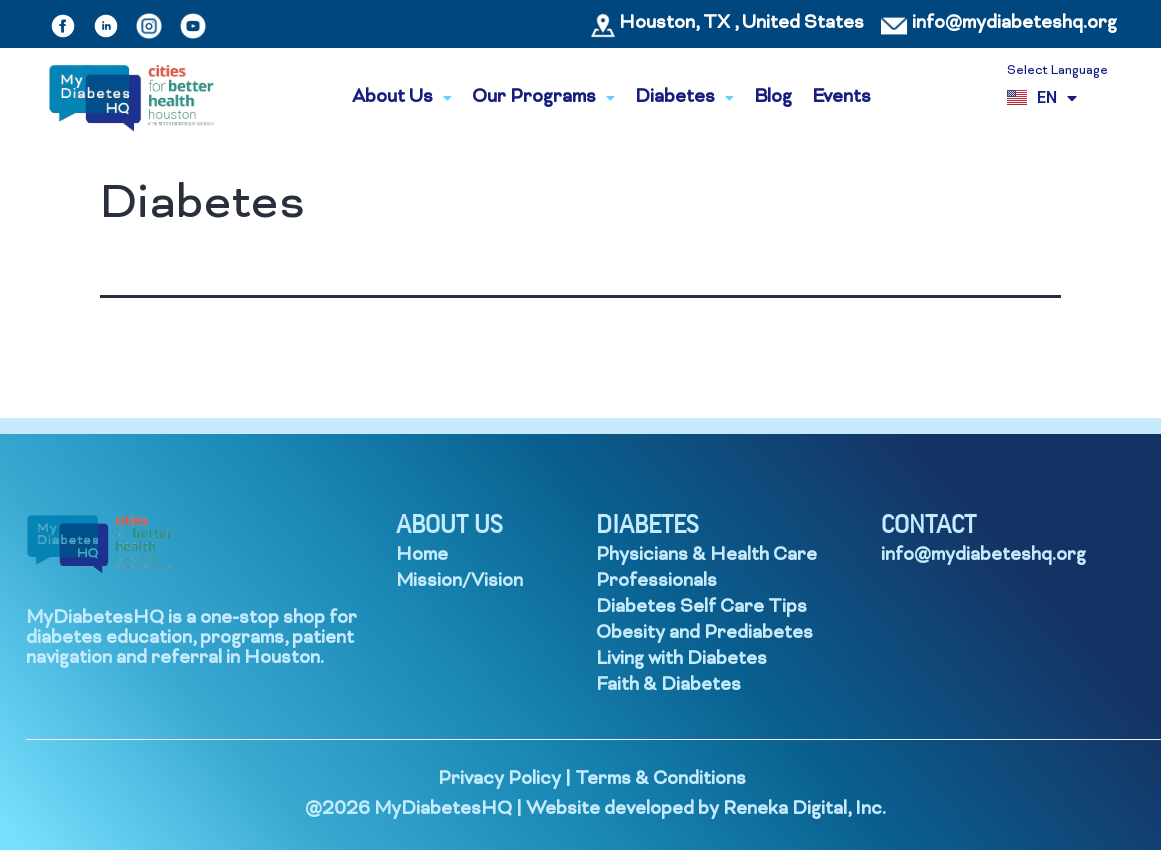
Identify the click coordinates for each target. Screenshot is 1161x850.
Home (422, 555)
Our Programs (543, 97)
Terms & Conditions (660, 779)
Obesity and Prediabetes (704, 633)
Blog (773, 97)
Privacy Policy (499, 779)
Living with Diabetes (681, 659)
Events (841, 97)
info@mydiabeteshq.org (1014, 23)
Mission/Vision (459, 581)
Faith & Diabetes (668, 685)
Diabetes (684, 97)
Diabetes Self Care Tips (701, 607)
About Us (402, 97)
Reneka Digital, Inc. (804, 809)
